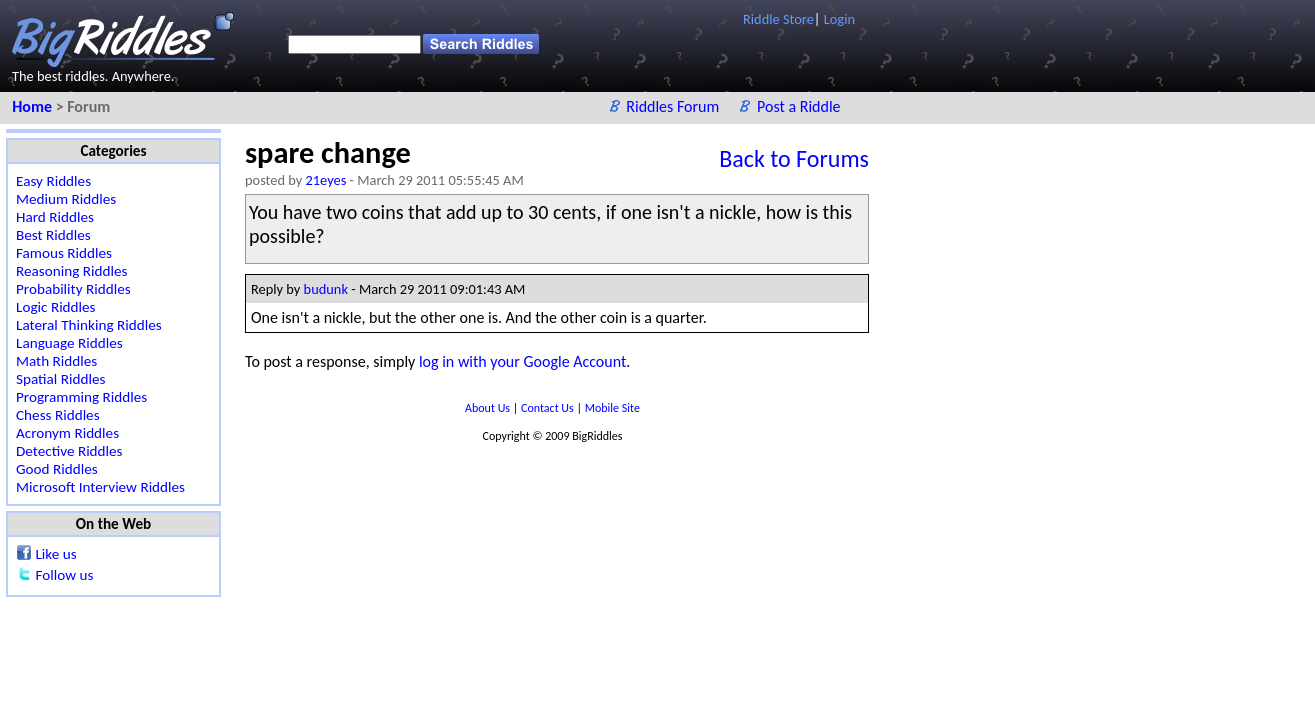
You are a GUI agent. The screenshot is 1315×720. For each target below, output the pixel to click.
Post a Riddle (799, 106)
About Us (489, 408)
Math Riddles (56, 361)
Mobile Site (612, 408)
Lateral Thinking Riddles (89, 325)
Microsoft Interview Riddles (100, 487)
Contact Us (548, 408)
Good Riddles (57, 469)
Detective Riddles (69, 451)
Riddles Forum (674, 106)
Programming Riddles (81, 397)
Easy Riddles (53, 181)
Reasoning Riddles (71, 271)
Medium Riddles (66, 199)
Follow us (64, 575)
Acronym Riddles (67, 433)
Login (839, 19)
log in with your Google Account (522, 361)
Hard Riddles (55, 217)
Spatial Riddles (60, 379)
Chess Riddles (58, 415)
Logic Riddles (56, 307)
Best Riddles (53, 235)
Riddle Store (778, 19)
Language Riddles (69, 343)
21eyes (326, 180)
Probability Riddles (73, 289)
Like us (55, 554)
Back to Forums (794, 158)
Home (33, 106)
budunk (326, 289)
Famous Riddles (64, 253)
